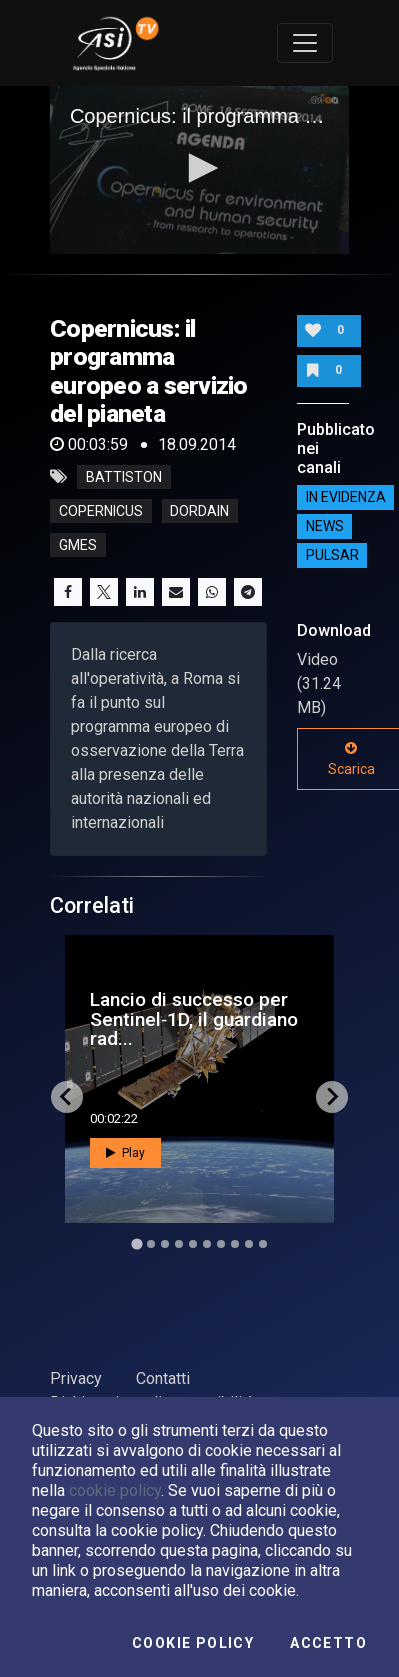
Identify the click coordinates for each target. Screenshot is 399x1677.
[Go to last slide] (67, 1097)
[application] (199, 170)
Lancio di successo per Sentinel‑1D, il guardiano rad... (194, 1018)
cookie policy (115, 1490)
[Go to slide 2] (151, 1244)
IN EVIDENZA (346, 498)
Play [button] (125, 1153)
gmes (78, 545)
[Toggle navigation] (305, 43)
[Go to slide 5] (193, 1244)
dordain (199, 511)
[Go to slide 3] (165, 1244)
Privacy (76, 1378)
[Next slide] (332, 1097)
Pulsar (332, 556)
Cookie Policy (193, 1643)
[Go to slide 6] (207, 1244)
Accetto (328, 1643)
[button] (200, 168)
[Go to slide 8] (235, 1244)
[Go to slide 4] (179, 1244)
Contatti (163, 1378)
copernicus (101, 511)
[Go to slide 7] (221, 1244)
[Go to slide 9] (249, 1244)
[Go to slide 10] (263, 1244)
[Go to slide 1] (136, 1243)
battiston (124, 477)
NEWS (325, 527)
